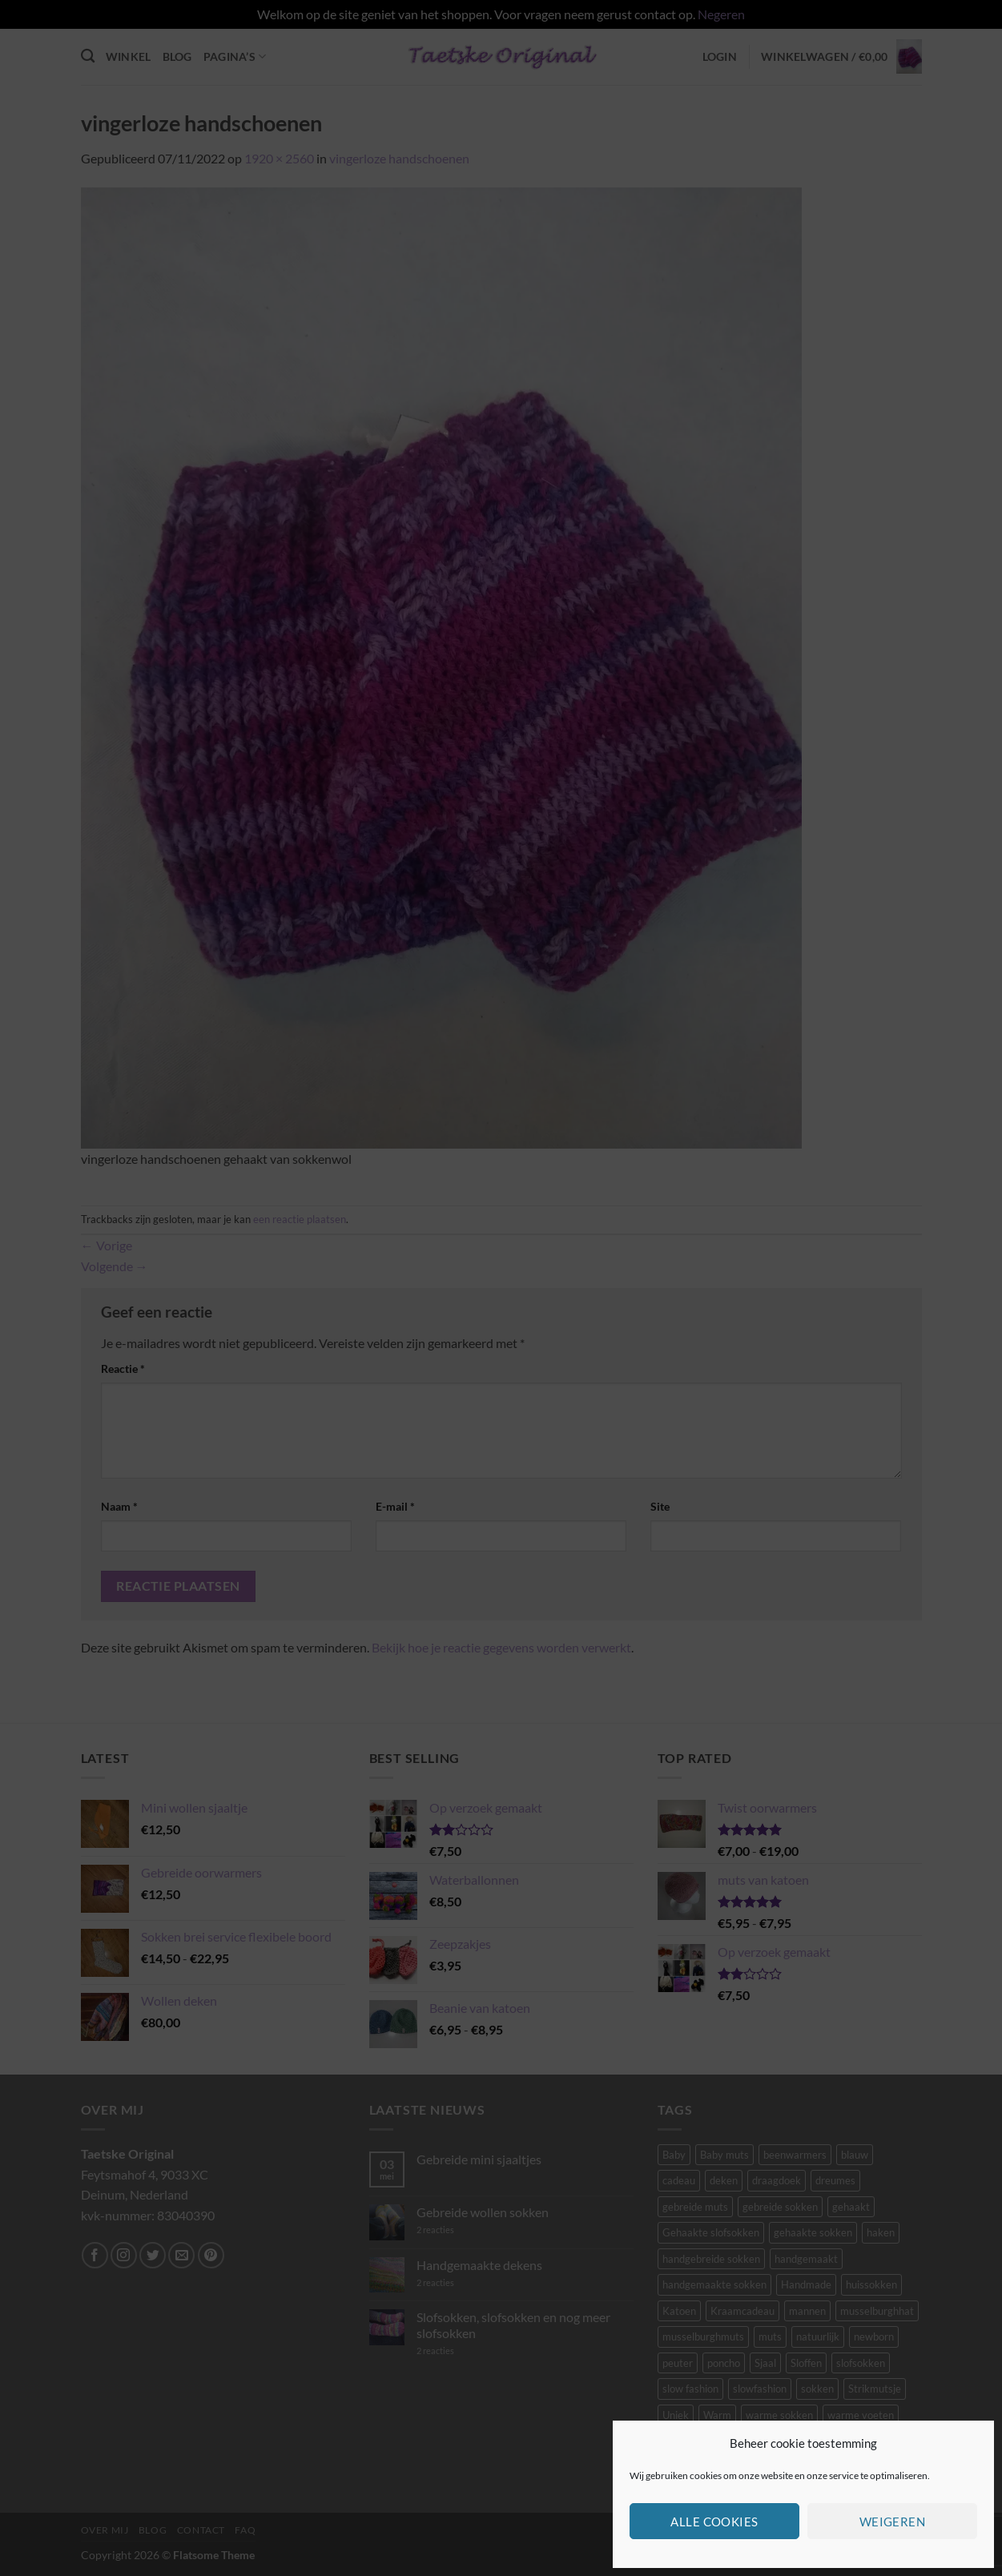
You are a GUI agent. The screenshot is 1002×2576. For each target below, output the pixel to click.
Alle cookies (714, 2521)
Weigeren (892, 2521)
